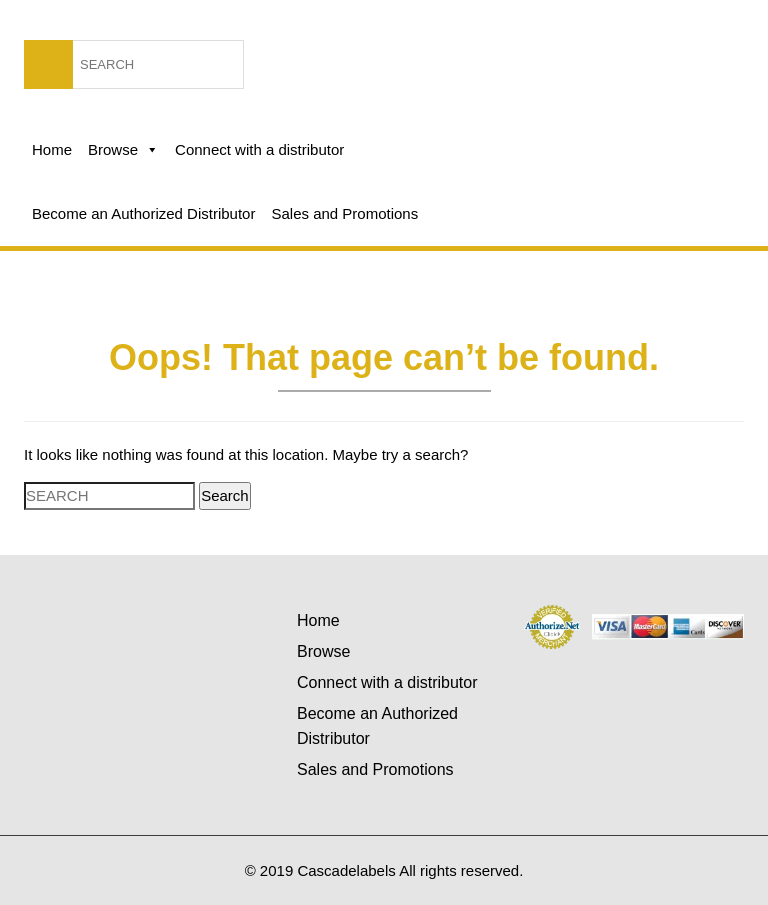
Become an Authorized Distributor (143, 213)
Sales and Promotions (344, 213)
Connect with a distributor (259, 149)
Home (52, 149)
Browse (123, 150)
